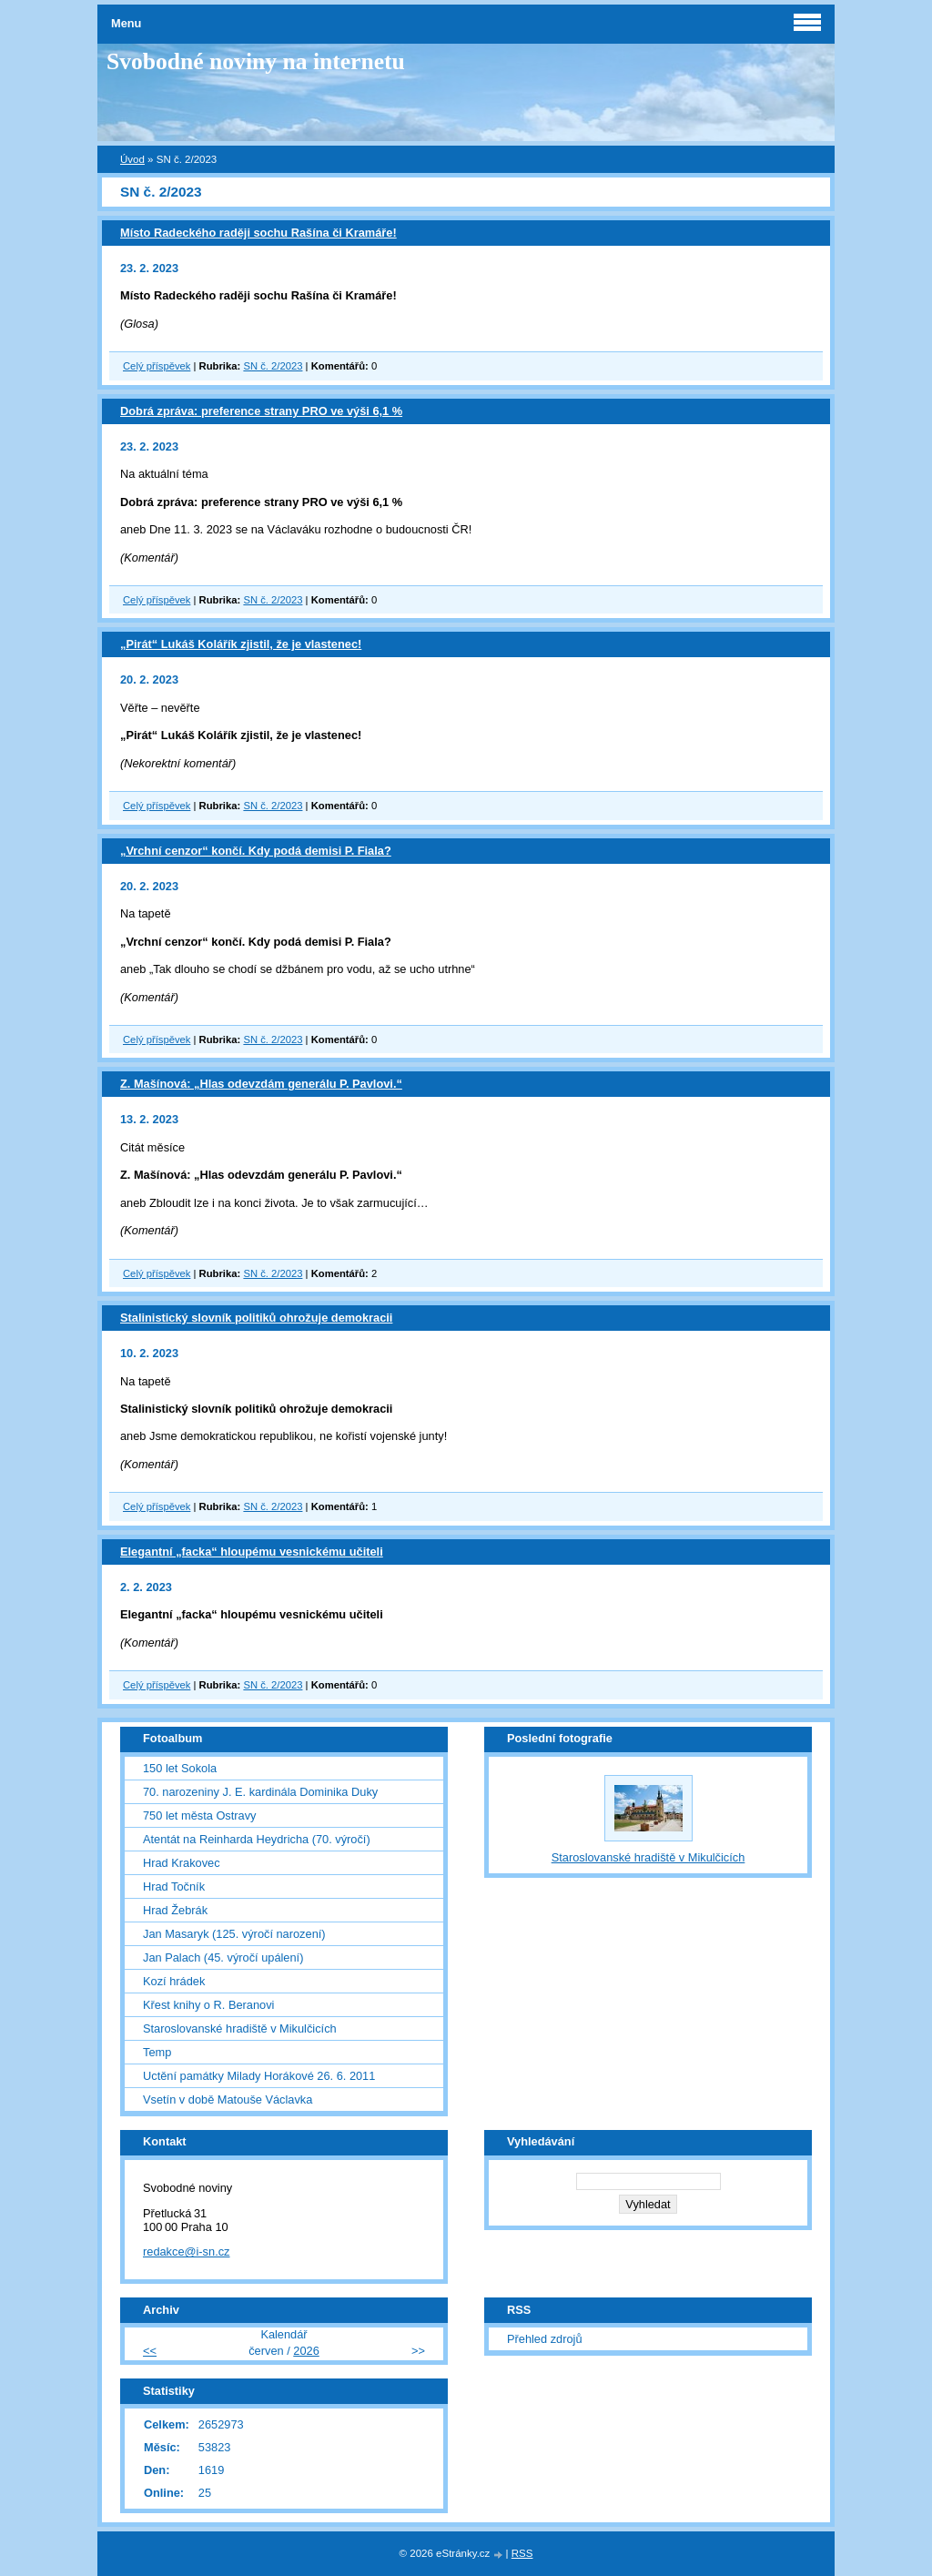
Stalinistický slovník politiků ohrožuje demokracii (256, 1317)
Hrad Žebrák (175, 1910)
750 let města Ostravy (199, 1815)
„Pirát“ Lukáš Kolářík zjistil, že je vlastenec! (240, 644)
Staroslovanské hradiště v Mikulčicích (240, 2028)
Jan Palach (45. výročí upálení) (223, 1957)
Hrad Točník (174, 1886)
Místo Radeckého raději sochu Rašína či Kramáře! (258, 232)
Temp (157, 2052)
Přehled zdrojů (544, 2339)
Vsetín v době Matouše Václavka (227, 2099)
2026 (306, 2351)
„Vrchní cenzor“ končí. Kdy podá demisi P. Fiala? (255, 850)
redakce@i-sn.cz (186, 2251)
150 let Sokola (180, 1768)
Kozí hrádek (174, 1981)
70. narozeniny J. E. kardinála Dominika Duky (260, 1792)
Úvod (132, 159)
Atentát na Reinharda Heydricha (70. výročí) (256, 1839)
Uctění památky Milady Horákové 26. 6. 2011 (259, 2076)
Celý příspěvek (156, 365)
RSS (522, 2553)
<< (150, 2351)
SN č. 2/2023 (272, 365)
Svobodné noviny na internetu (255, 61)
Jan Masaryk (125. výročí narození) (234, 1934)
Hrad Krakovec (181, 1863)
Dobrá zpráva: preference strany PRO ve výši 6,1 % (261, 411)
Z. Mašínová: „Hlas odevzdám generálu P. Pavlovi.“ (261, 1083)
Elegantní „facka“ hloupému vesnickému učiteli (251, 1551)
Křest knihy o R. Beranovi (208, 2005)
